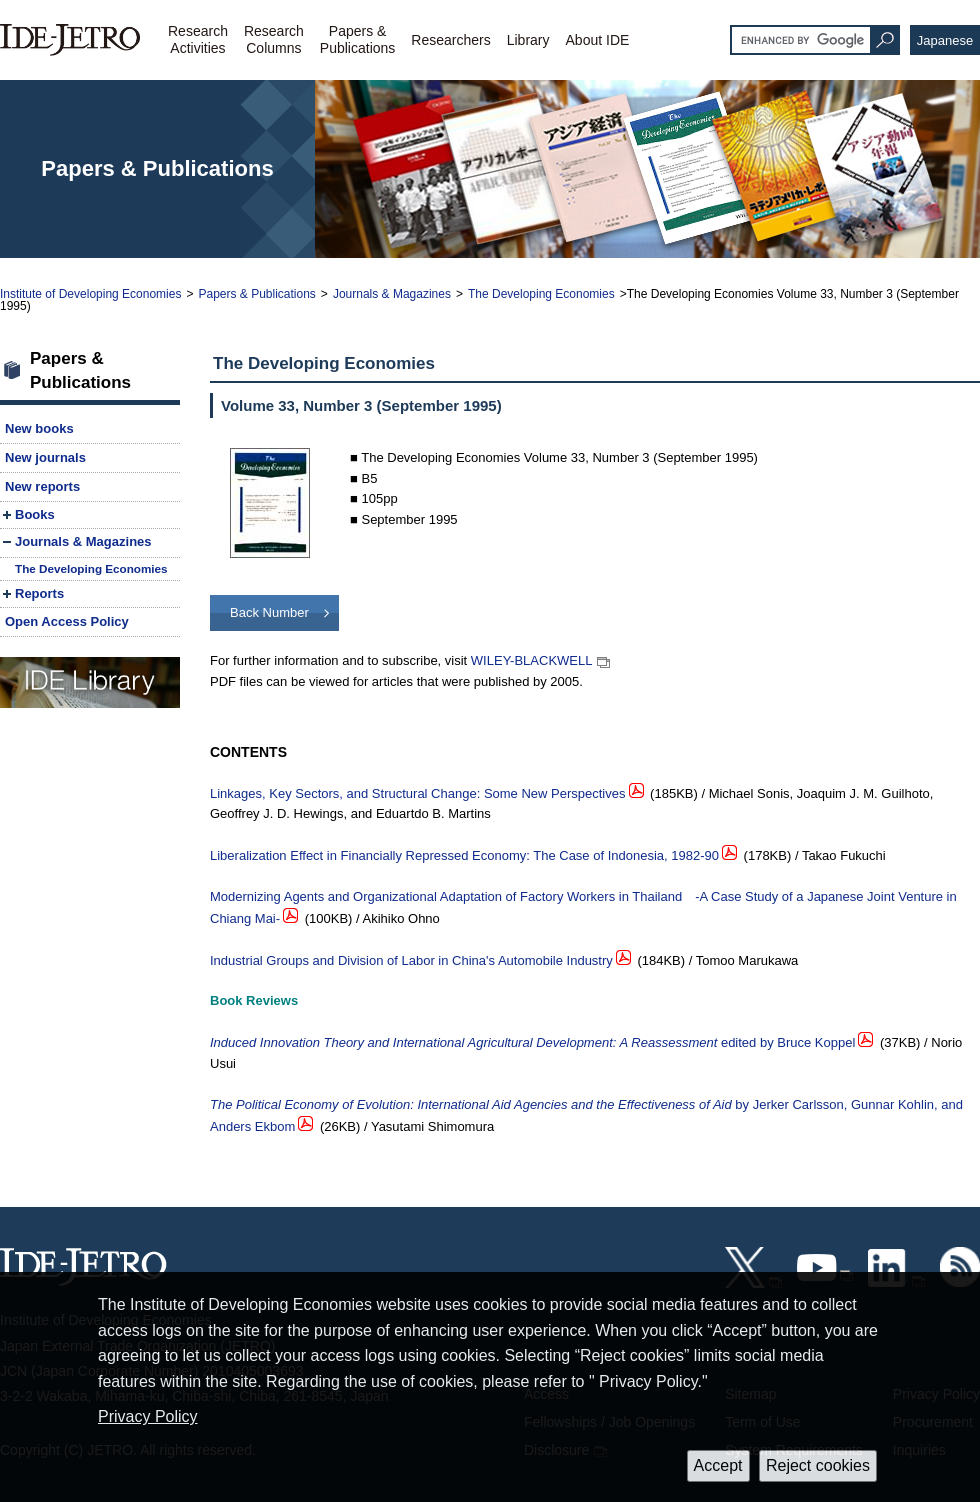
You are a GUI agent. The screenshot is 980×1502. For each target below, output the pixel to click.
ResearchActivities (198, 39)
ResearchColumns (274, 39)
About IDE (598, 40)
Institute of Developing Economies (90, 294)
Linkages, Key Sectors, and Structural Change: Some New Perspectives (418, 793)
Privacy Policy (148, 1416)
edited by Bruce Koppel (532, 1042)
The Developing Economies (541, 294)
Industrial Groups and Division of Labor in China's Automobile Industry (411, 960)
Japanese (945, 40)
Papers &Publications (358, 39)
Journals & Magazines (392, 294)
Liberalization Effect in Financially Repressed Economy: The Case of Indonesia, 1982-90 (464, 855)
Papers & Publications (256, 294)
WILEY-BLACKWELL (532, 660)
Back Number (269, 612)
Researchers (450, 40)
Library (528, 40)
